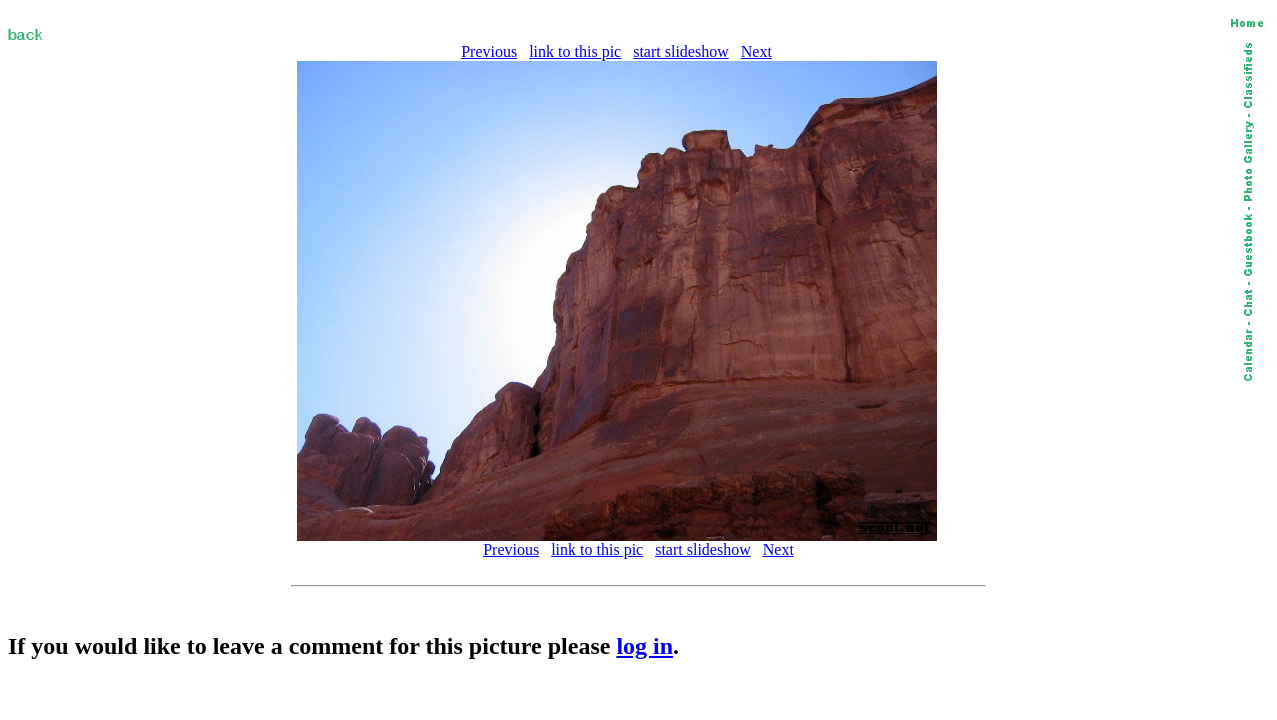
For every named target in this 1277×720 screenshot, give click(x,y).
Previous (489, 51)
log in (644, 646)
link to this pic (575, 51)
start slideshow (681, 51)
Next (756, 51)
